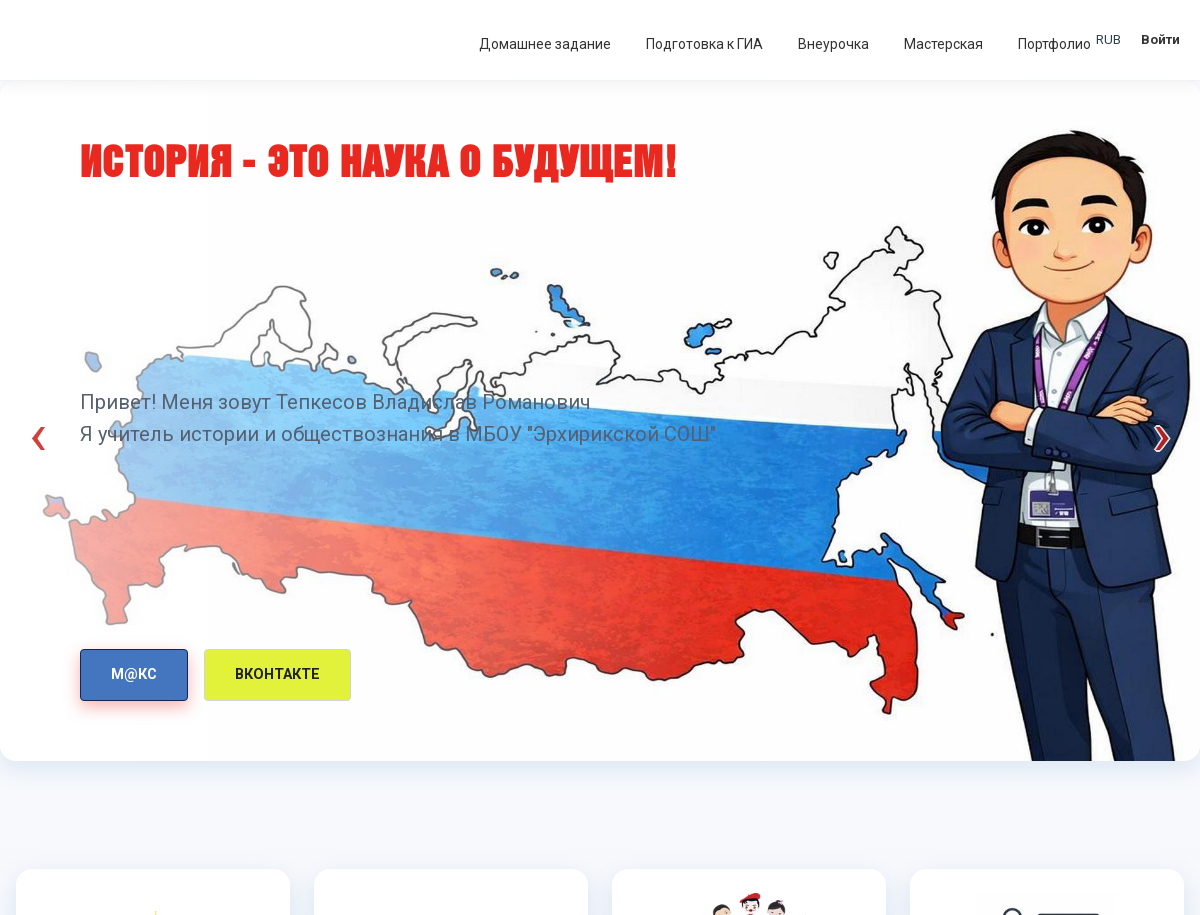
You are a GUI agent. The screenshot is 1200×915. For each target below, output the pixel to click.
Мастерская (943, 44)
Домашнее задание (545, 44)
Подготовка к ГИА (704, 44)
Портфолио (1054, 44)
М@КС (134, 674)
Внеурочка (833, 44)
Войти (1160, 39)
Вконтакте (277, 674)
